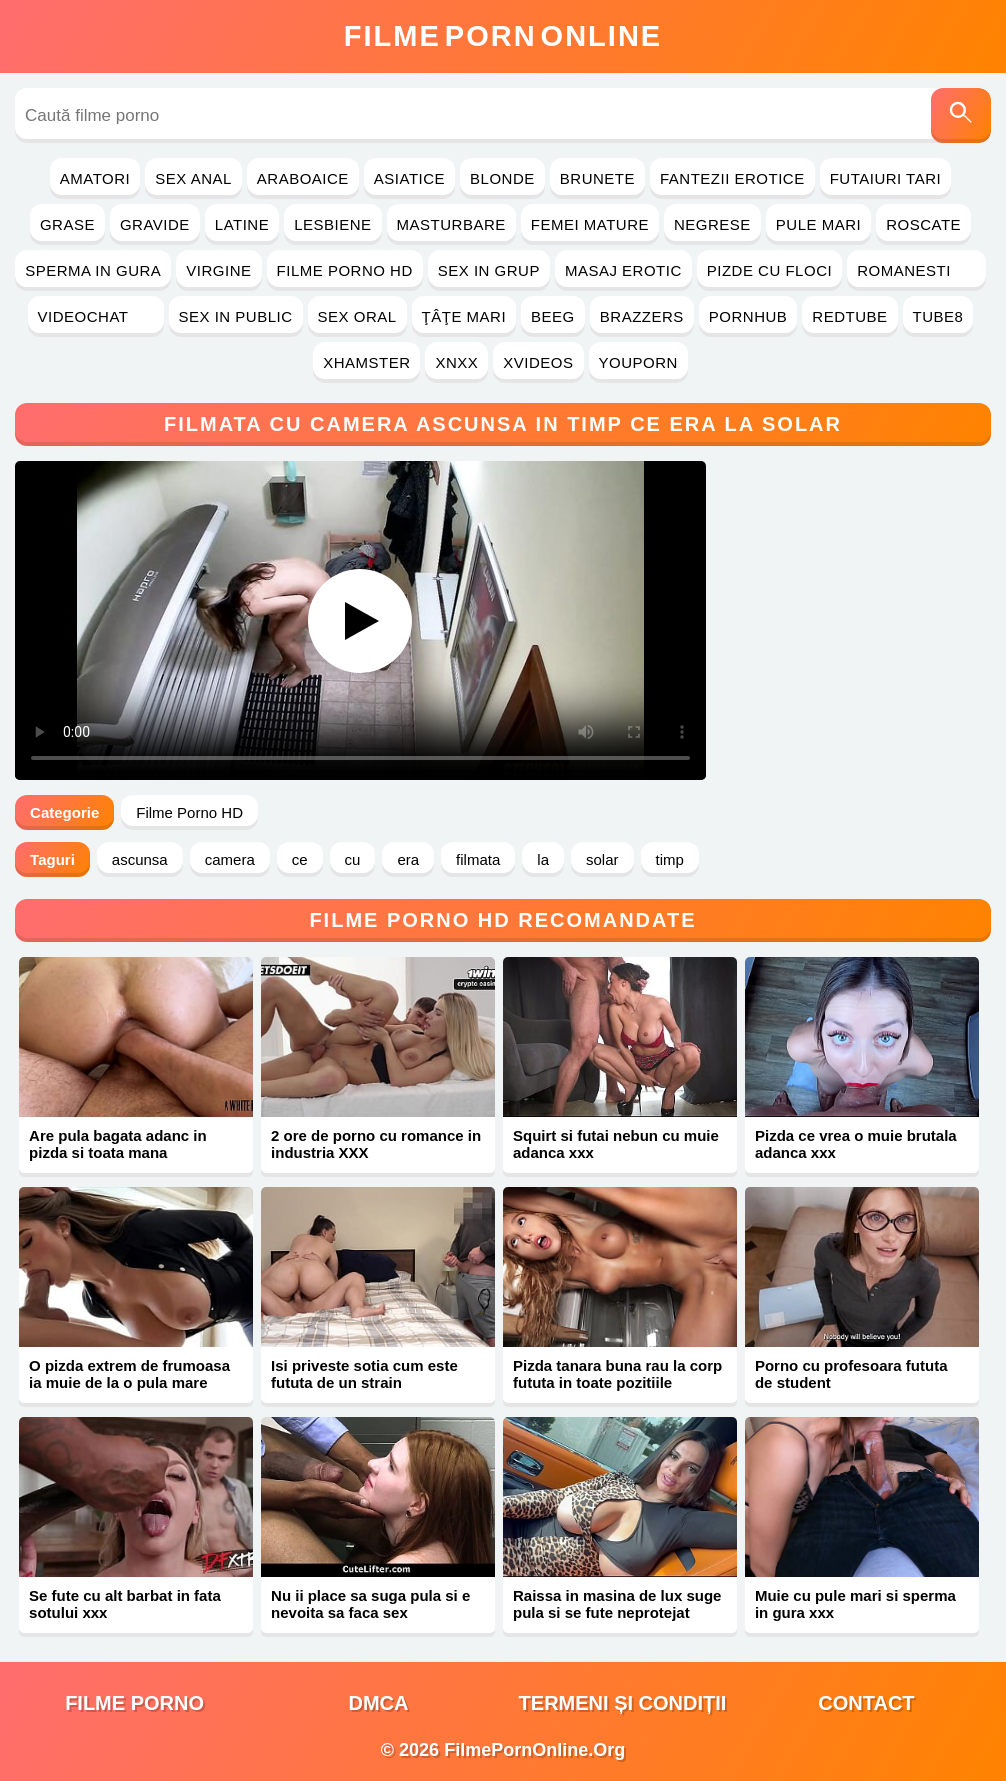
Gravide (155, 224)
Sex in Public (236, 316)
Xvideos (538, 362)
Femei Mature (590, 224)
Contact (866, 1703)
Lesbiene (332, 224)
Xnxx (456, 362)
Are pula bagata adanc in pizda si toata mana (118, 1144)
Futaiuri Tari (886, 178)
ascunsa (140, 859)
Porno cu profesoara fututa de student (851, 1374)
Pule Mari (818, 224)
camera (230, 859)
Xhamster (366, 362)
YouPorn (638, 362)
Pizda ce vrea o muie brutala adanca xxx (856, 1144)
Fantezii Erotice (732, 178)
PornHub (748, 316)
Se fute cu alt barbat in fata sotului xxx (125, 1604)
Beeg (553, 316)
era (408, 859)
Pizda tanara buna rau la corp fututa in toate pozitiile (617, 1374)
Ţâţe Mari (464, 316)
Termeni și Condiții (623, 1703)
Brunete (597, 178)
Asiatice (409, 178)
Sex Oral (357, 316)
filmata (478, 859)
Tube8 (938, 316)
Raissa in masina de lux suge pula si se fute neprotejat (617, 1604)
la (543, 859)
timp (670, 859)
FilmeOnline (503, 36)
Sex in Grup (489, 270)
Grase (67, 224)
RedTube (849, 316)
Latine (242, 224)
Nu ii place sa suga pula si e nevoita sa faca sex (370, 1604)
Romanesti (916, 270)
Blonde (502, 178)
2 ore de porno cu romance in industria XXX (376, 1144)
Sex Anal (193, 178)
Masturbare (451, 224)
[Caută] (961, 115)
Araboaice (303, 178)
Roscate (923, 224)
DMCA (379, 1703)
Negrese (712, 224)
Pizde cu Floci (769, 270)
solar (602, 859)
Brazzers (642, 316)
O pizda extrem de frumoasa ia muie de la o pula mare (129, 1374)
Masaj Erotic (623, 270)
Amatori (95, 178)
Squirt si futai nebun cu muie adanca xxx (616, 1144)
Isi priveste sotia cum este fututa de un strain (364, 1374)
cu (353, 859)
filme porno (134, 1703)
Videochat (96, 316)
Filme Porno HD (345, 270)
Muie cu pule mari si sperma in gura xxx (855, 1604)
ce (300, 859)
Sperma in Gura (93, 270)
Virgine (218, 270)
